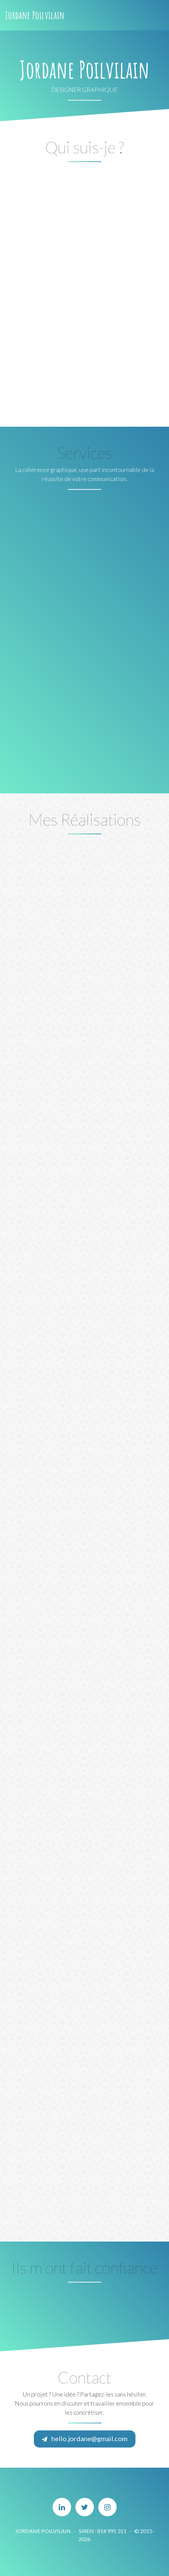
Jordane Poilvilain (34, 15)
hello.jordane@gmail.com (84, 2438)
